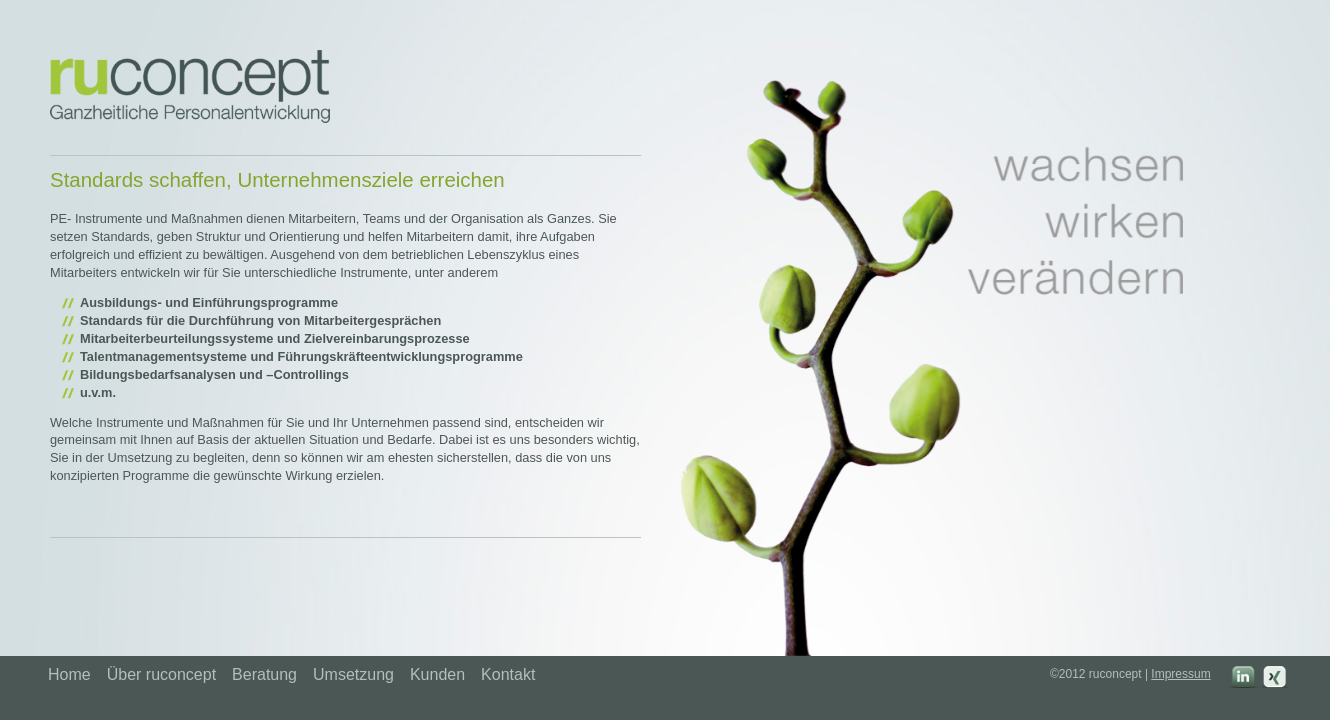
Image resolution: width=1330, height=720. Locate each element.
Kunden (437, 674)
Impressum (1180, 674)
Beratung (264, 674)
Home (69, 674)
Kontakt (508, 674)
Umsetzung (353, 674)
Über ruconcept (161, 674)
